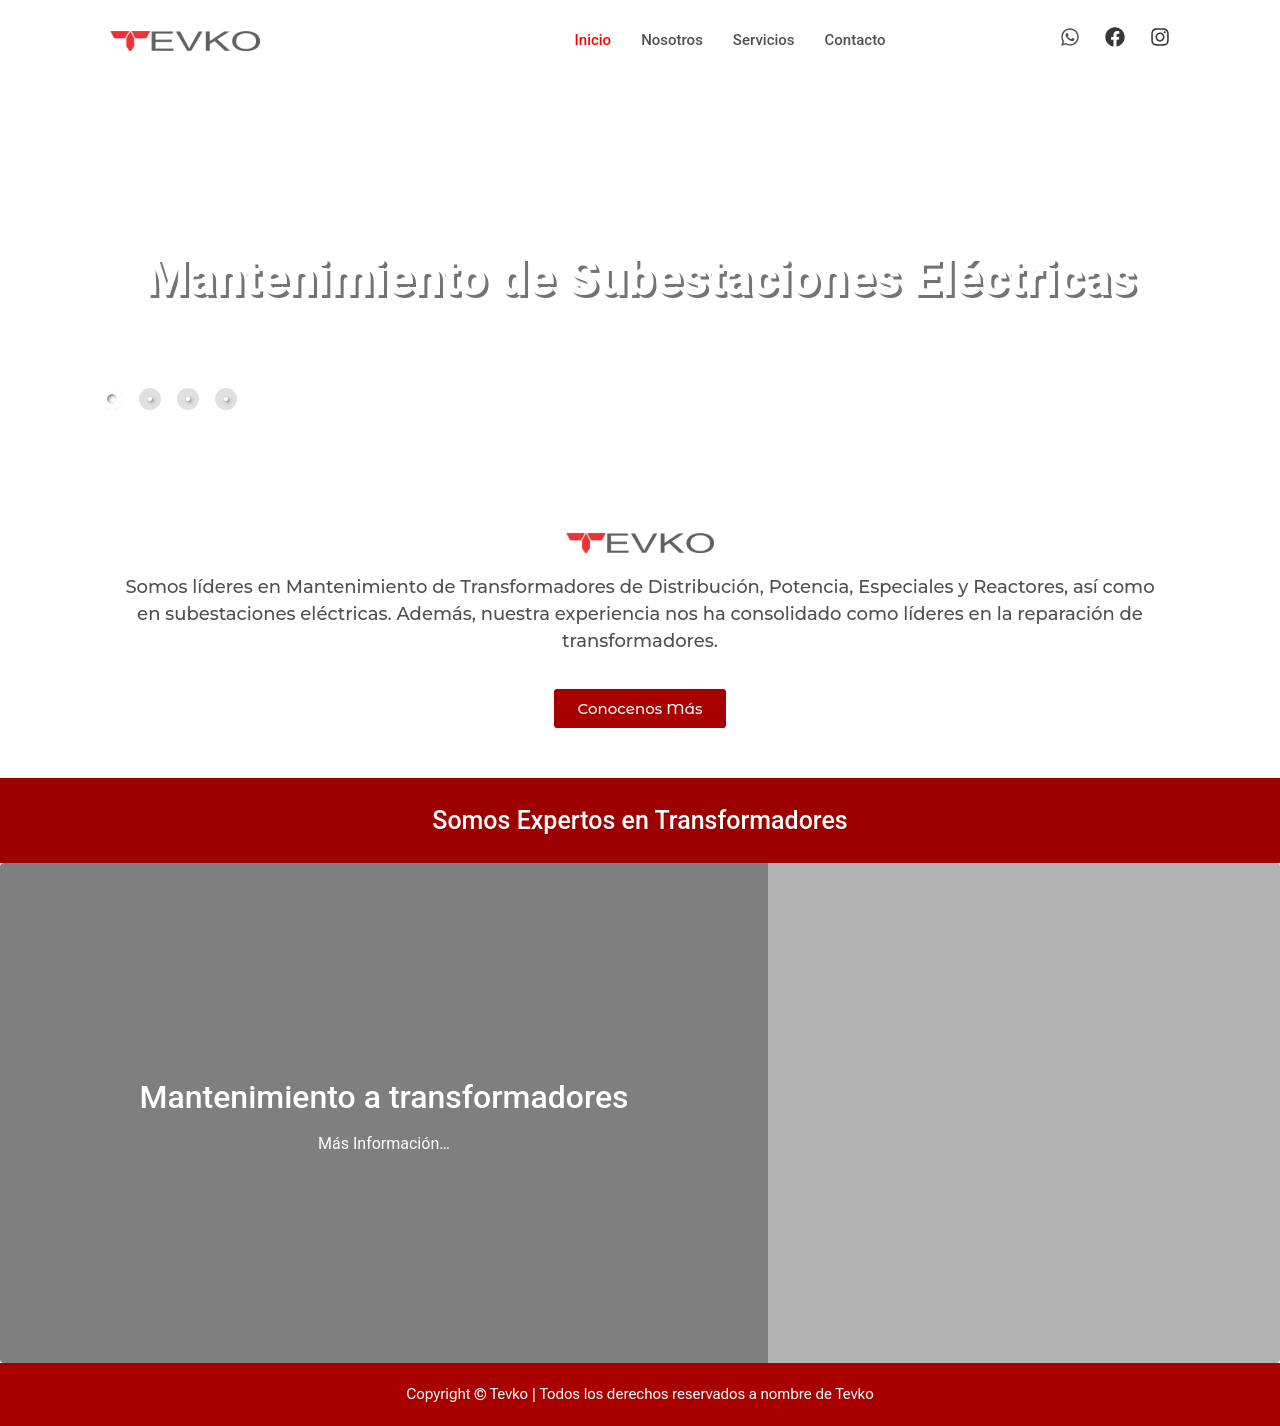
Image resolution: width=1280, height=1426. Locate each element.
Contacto (855, 40)
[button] (1096, 396)
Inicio (593, 40)
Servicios (764, 40)
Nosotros (672, 40)
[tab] (112, 399)
